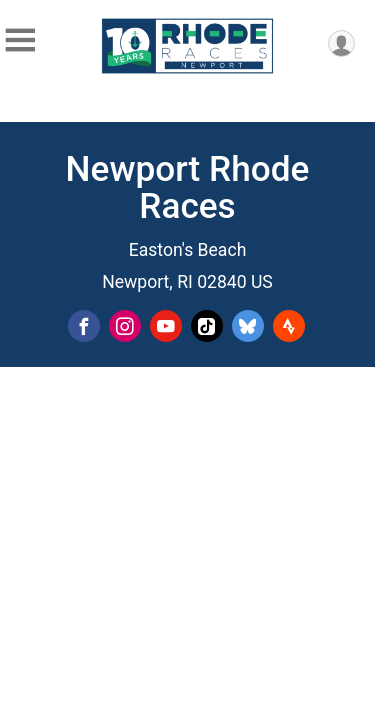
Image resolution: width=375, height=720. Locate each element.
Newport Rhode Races (188, 187)
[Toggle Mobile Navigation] (20, 40)
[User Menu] (341, 43)
